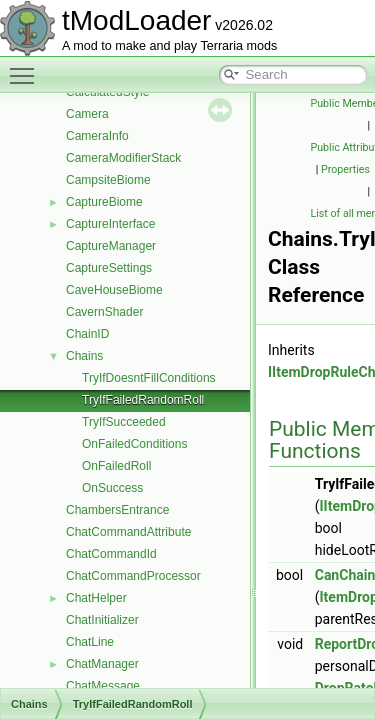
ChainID (87, 334)
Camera (87, 114)
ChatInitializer (102, 620)
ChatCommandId (111, 554)
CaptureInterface (110, 224)
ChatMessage (103, 686)
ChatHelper (96, 598)
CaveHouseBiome (114, 290)
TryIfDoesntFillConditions (149, 378)
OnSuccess (112, 488)
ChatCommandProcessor (133, 576)
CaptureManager (111, 246)
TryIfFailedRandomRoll (143, 400)
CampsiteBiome (108, 180)
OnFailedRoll (116, 466)
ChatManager (102, 664)
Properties (345, 169)
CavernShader (104, 312)
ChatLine (90, 642)
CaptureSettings (109, 268)
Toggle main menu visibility (27, 67)
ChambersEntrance (117, 510)
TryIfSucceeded (124, 422)
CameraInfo (97, 136)
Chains (84, 356)
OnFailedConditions (134, 444)
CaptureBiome (104, 202)
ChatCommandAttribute (128, 532)
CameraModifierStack (123, 158)
